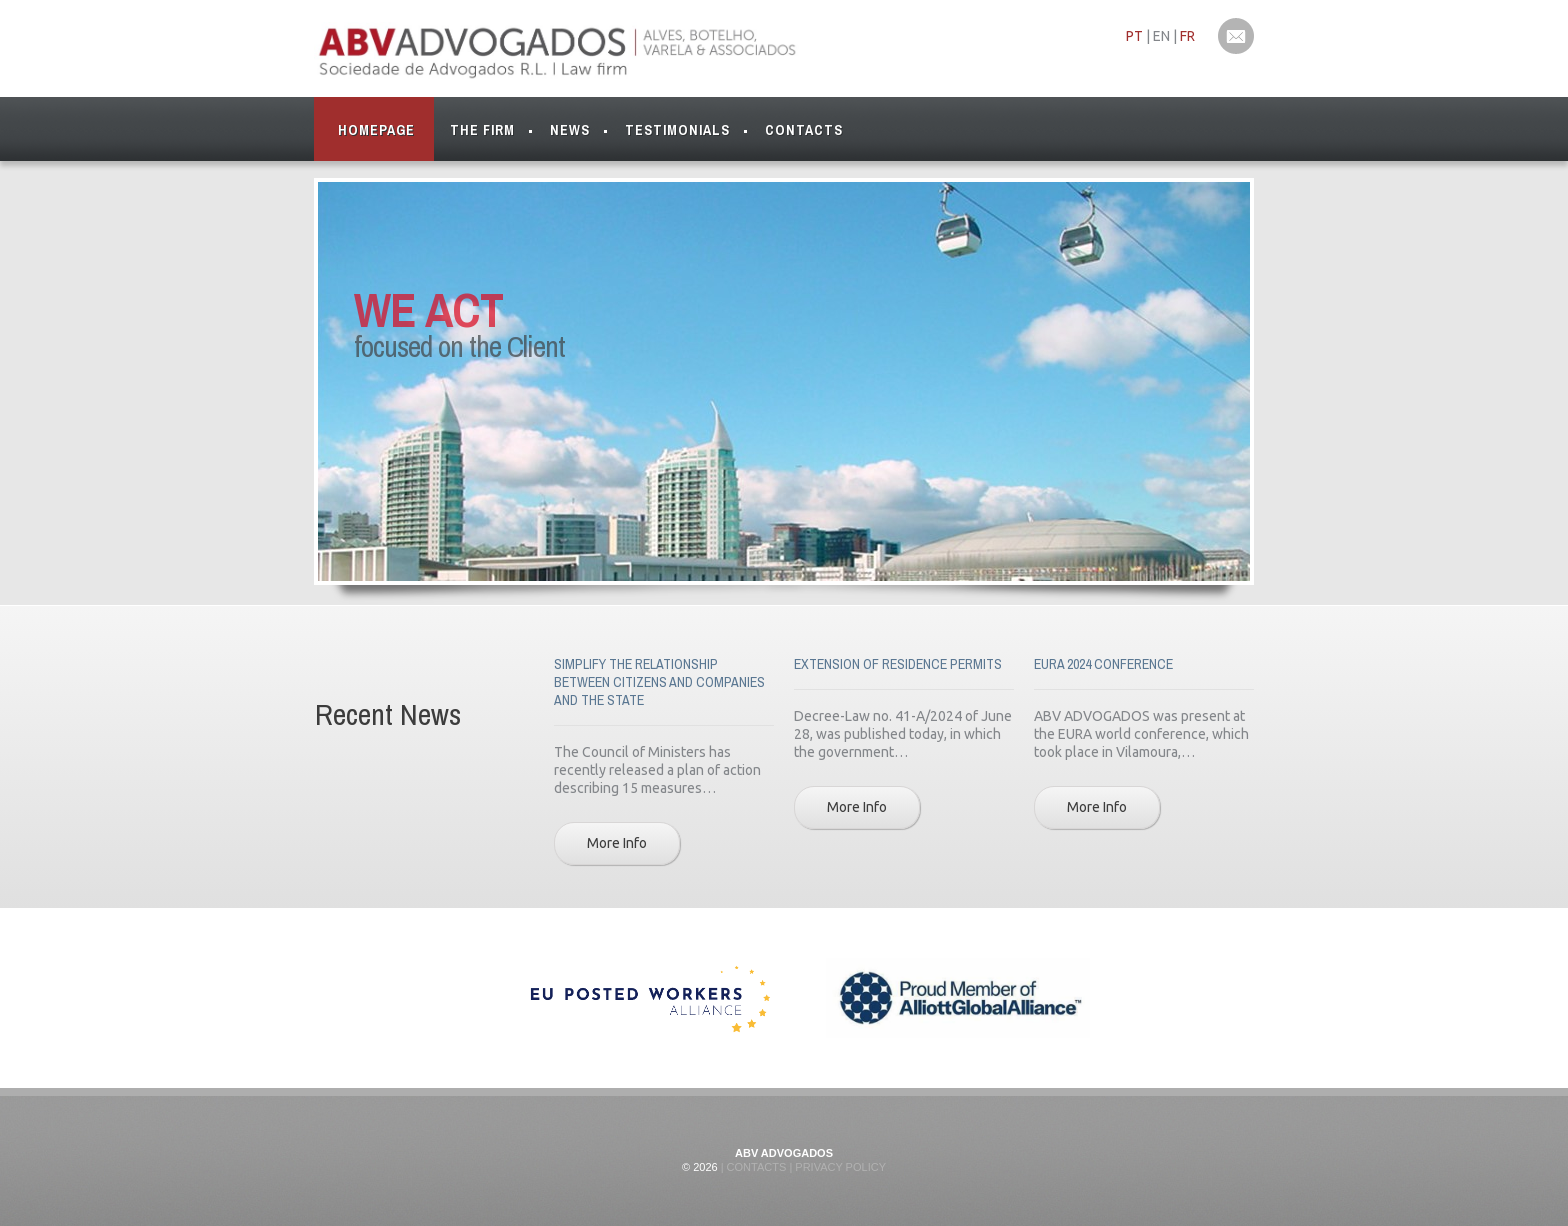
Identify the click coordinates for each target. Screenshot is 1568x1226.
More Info (617, 843)
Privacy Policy (839, 1167)
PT (1134, 36)
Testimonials (677, 130)
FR (1187, 36)
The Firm (482, 134)
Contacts (804, 130)
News (570, 130)
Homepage (376, 130)
